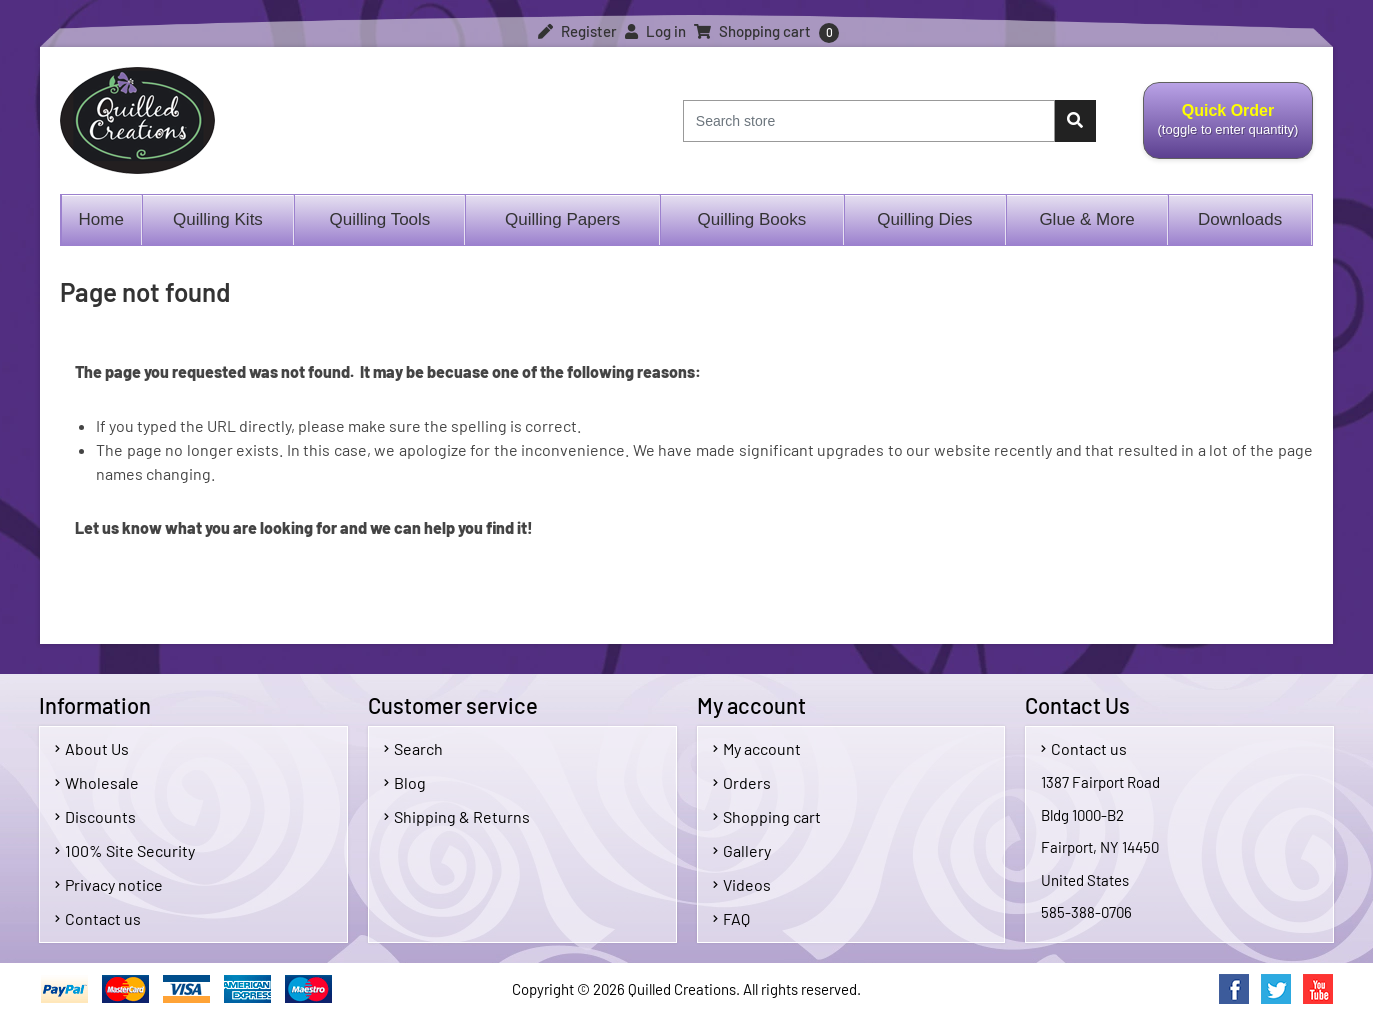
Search (413, 748)
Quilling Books (752, 219)
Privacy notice (109, 884)
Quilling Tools (380, 219)
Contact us (98, 918)
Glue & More (1086, 219)
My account (757, 748)
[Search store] (869, 121)
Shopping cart (767, 816)
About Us (92, 748)
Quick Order (1227, 131)
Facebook (1234, 989)
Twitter (1276, 989)
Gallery (742, 850)
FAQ (731, 918)
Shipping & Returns (457, 816)
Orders (742, 782)
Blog (405, 782)
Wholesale (97, 782)
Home (101, 219)
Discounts (95, 816)
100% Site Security (125, 850)
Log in (655, 31)
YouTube (1318, 989)
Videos (742, 884)
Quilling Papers (562, 219)
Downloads (1240, 219)
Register (577, 31)
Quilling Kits (218, 219)
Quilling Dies (924, 219)
